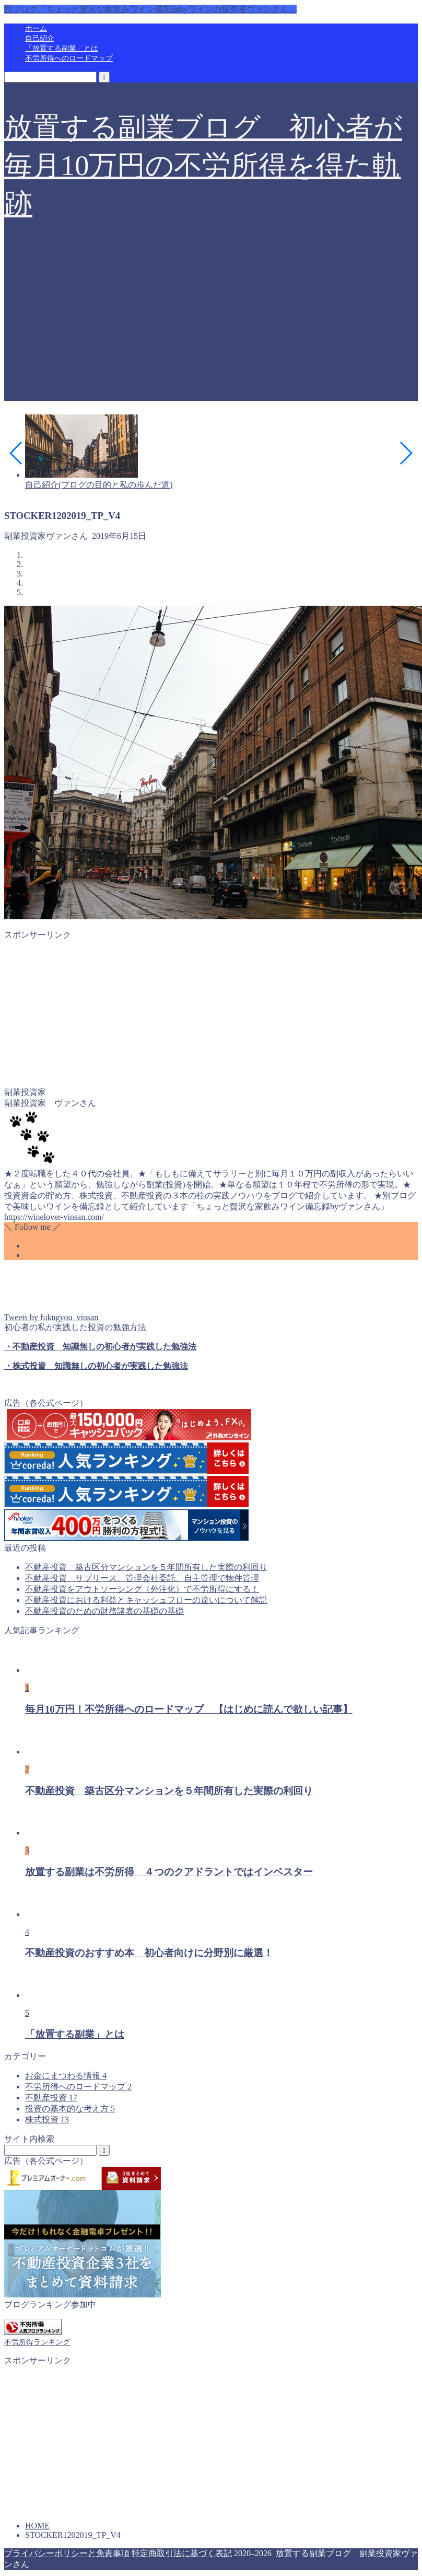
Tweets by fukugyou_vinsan (51, 1317)
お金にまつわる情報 (66, 2075)
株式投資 (47, 2119)
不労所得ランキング (37, 2342)
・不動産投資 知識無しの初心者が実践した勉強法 (100, 1346)
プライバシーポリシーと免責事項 (67, 2553)
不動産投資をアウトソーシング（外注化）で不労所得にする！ (142, 1589)
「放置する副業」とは (61, 48)
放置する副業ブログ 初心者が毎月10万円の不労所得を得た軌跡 (203, 166)
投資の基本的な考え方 (70, 2108)
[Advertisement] (211, 328)
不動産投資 (51, 2097)
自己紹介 (39, 38)
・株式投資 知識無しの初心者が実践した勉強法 (96, 1365)
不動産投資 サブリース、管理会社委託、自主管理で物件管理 (142, 1578)
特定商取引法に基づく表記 (182, 2553)
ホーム (36, 28)
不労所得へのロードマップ (69, 58)
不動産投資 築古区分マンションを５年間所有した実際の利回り (146, 1567)
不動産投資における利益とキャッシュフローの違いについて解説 (146, 1600)
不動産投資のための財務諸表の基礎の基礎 (104, 1611)
